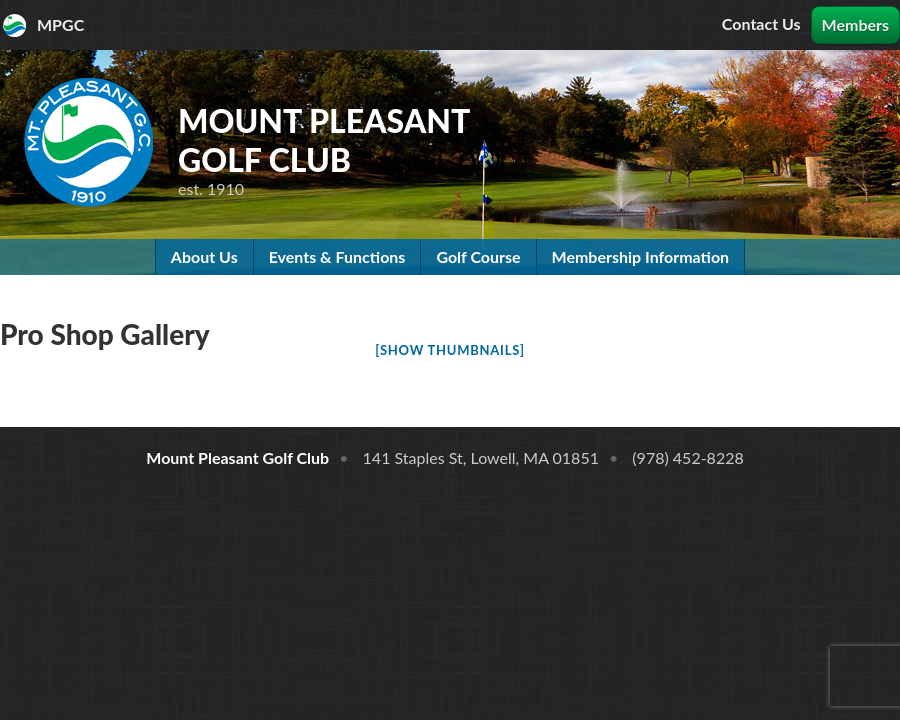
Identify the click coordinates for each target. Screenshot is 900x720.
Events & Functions (337, 256)
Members (855, 24)
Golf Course (478, 256)
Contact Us (761, 23)
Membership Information (641, 256)
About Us (204, 256)
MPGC (60, 24)
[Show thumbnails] (450, 350)
